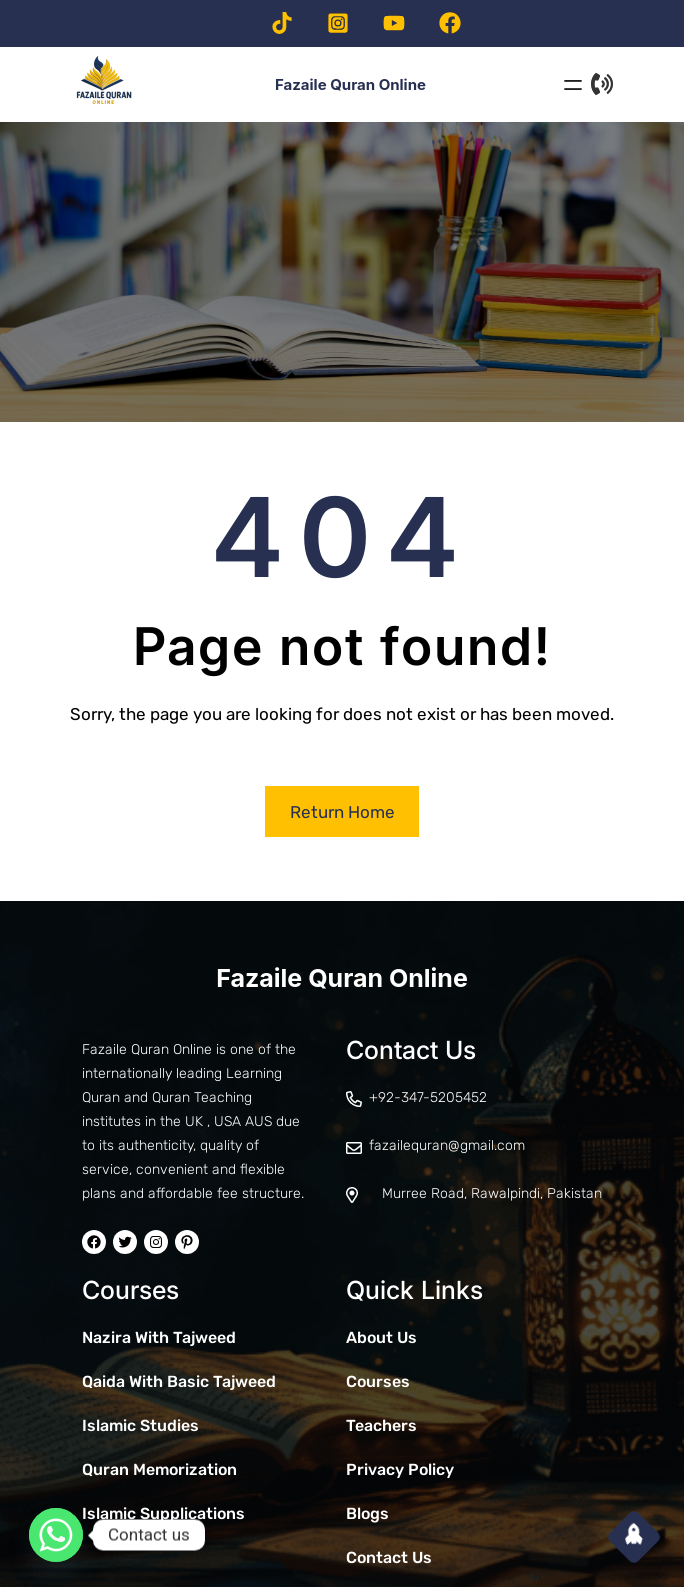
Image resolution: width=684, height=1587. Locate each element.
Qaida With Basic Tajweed (179, 1381)
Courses (378, 1381)
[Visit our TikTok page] (282, 23)
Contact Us (389, 1557)
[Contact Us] (602, 84)
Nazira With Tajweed (159, 1337)
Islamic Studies (140, 1425)
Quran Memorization (159, 1469)
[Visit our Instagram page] (338, 23)
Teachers (381, 1425)
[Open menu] (573, 85)
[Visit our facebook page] (450, 23)
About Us (381, 1337)
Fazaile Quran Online (342, 978)
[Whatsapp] (56, 1535)
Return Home (342, 812)
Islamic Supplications (163, 1513)
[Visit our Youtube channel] (394, 23)
